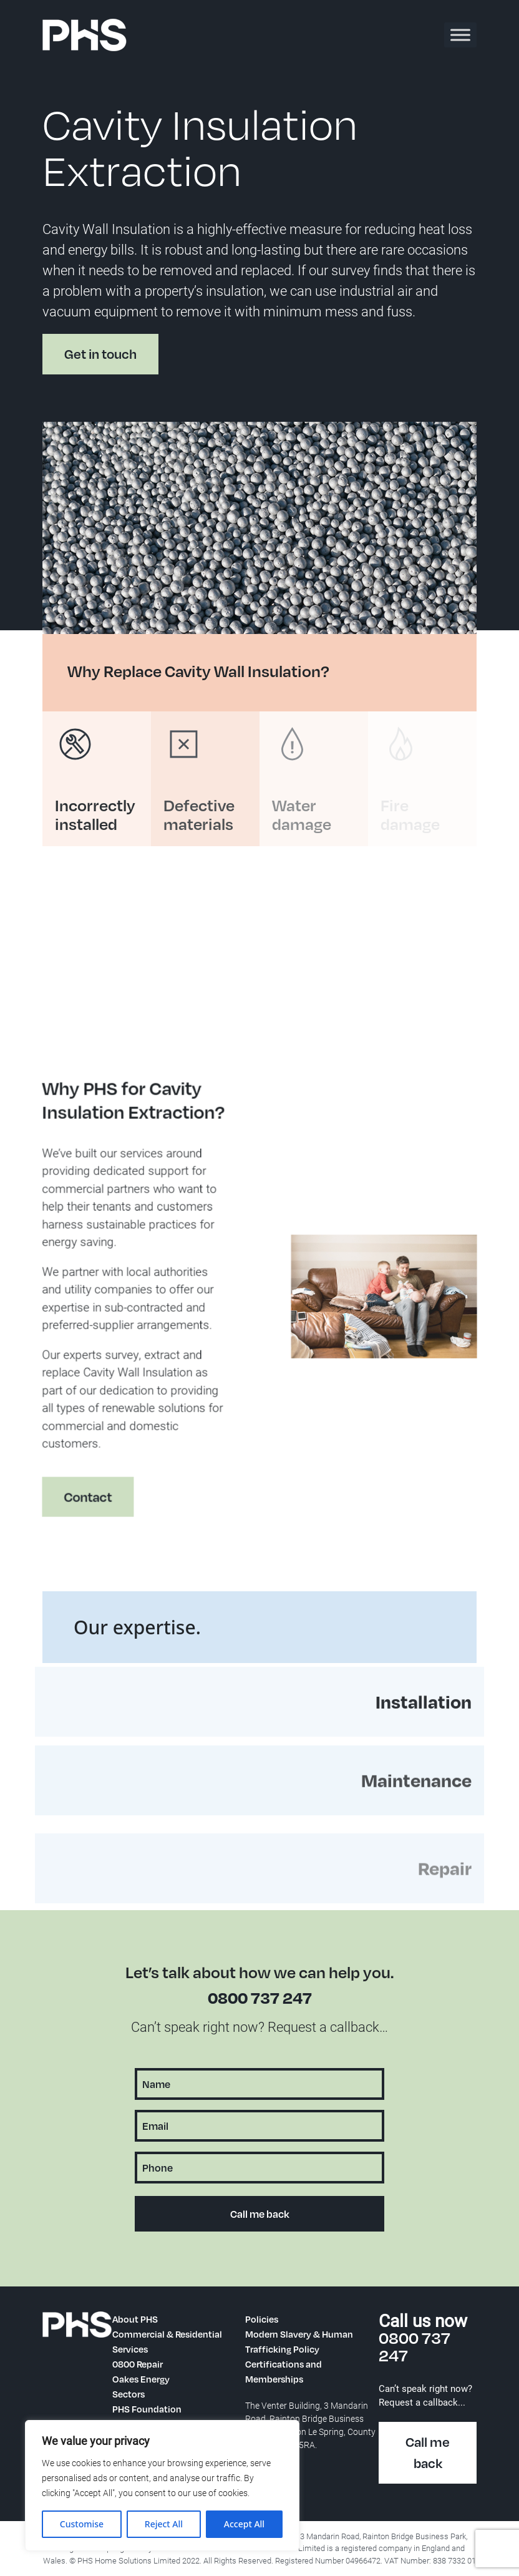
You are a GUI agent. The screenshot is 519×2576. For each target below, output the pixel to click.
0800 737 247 (260, 1997)
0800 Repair (137, 2363)
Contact (76, 1509)
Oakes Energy (141, 2378)
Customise (82, 2524)
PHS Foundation (147, 2408)
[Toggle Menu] (460, 35)
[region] (162, 2485)
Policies (261, 2319)
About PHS (135, 2319)
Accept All (244, 2524)
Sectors (128, 2393)
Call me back (427, 2453)
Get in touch (100, 354)
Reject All (164, 2524)
